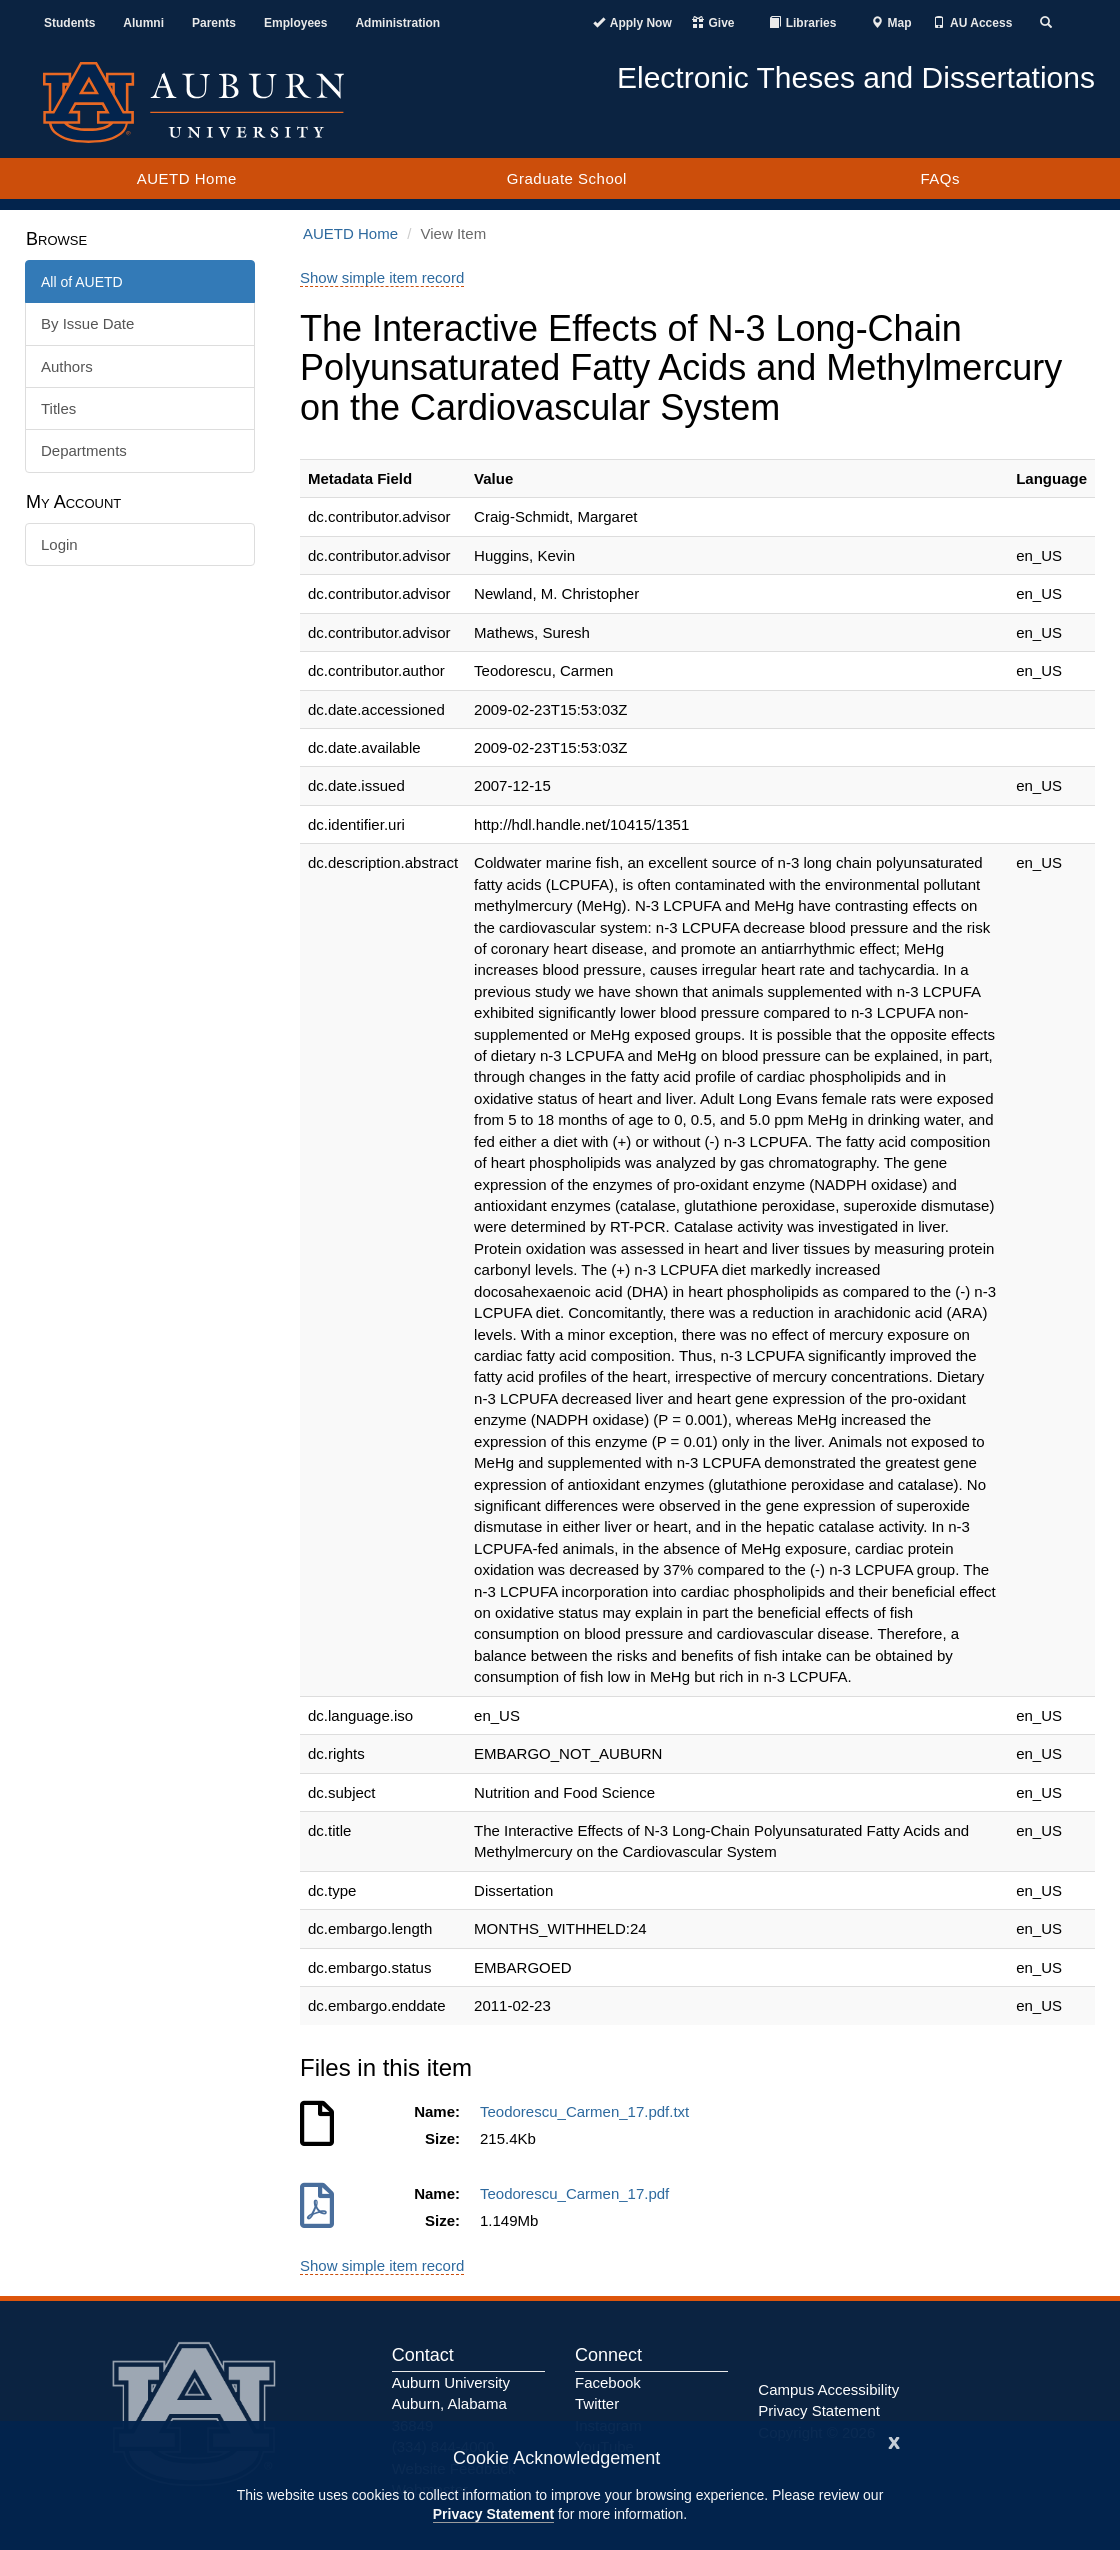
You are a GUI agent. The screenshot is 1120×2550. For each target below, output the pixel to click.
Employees (295, 23)
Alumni (143, 23)
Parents (214, 23)
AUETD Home (187, 178)
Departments (84, 450)
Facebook (608, 2382)
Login (59, 544)
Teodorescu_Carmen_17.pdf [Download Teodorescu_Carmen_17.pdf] (579, 2193)
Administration (397, 23)
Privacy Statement (493, 2514)
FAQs (940, 178)
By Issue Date (87, 323)
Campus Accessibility (828, 2389)
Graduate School (567, 178)
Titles (58, 408)
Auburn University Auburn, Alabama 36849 (451, 2404)
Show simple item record (382, 277)
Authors (67, 366)
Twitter (597, 2403)
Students (69, 23)
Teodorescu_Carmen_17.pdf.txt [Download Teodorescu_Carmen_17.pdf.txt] (589, 2111)
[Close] (894, 2440)
